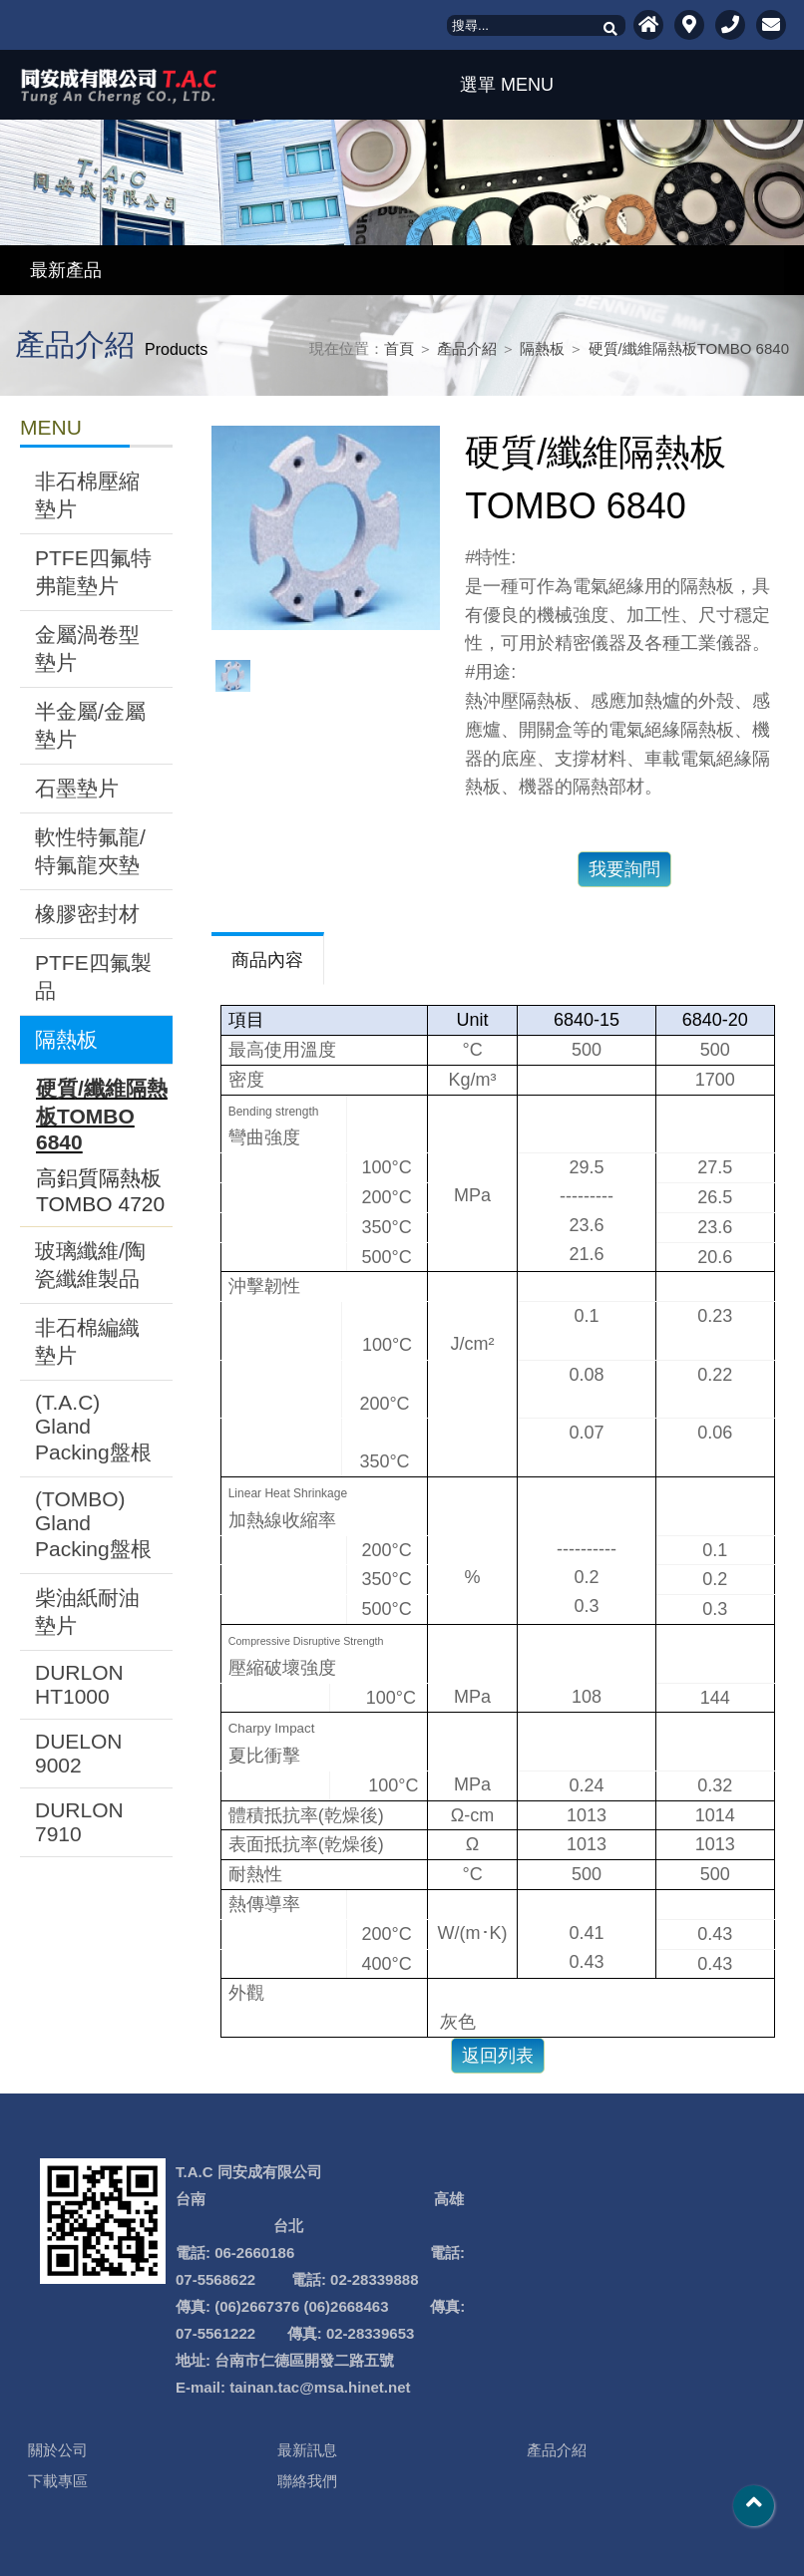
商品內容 (267, 960)
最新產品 (66, 270)
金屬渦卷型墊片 (87, 648)
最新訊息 (307, 2449)
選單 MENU (502, 85)
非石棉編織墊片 (87, 1341)
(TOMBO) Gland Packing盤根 (93, 1523)
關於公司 (58, 2449)
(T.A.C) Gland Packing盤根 (93, 1427)
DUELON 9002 (79, 1753)
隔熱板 (542, 348)
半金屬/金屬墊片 (90, 725)
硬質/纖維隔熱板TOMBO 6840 (689, 348)
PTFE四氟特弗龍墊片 (93, 571)
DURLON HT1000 (79, 1684)
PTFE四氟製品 (93, 976)
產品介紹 (467, 348)
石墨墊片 (77, 788)
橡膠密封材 (87, 913)
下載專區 (58, 2480)
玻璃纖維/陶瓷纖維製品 (90, 1264)
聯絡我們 (307, 2480)
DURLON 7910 (79, 1821)
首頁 (399, 348)
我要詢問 (624, 869)
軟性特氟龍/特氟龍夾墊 (90, 850)
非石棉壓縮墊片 (87, 495)
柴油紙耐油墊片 (87, 1611)
